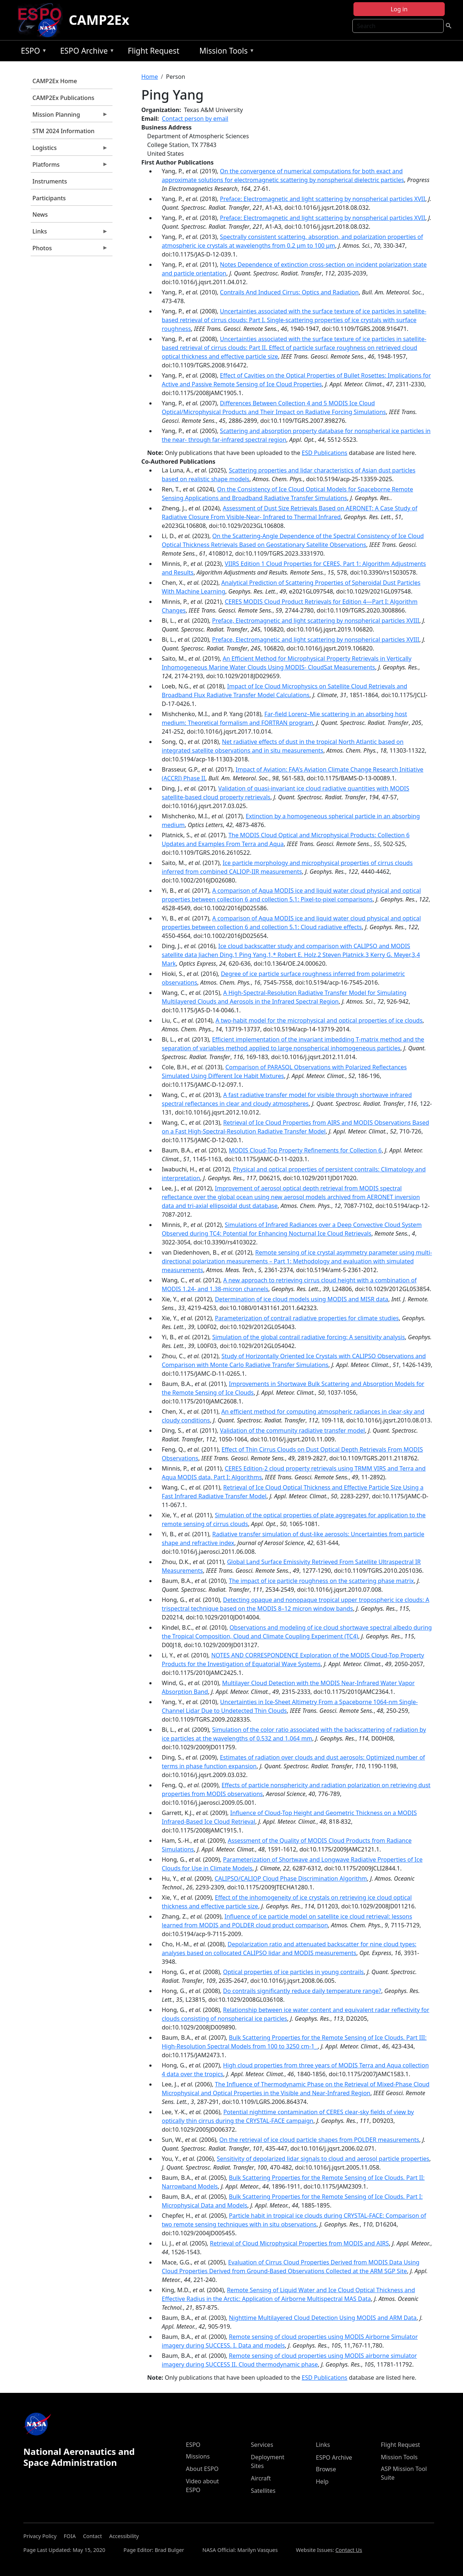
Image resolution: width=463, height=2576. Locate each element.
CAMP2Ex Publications (63, 98)
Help (322, 2481)
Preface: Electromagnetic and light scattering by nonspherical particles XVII (322, 199)
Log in (399, 9)
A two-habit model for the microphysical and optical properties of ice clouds (318, 1020)
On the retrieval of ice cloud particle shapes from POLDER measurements (319, 2140)
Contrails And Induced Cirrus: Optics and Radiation (289, 292)
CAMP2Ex (99, 20)
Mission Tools (225, 52)
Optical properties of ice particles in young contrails (293, 1972)
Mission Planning (69, 116)
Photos (69, 250)
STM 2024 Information (63, 131)
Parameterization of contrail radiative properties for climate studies (307, 1318)
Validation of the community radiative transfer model (292, 1430)
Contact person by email (195, 119)
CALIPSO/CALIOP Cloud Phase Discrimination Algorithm (291, 1878)
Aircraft (261, 2478)
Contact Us (349, 2549)
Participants (49, 198)
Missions (198, 2456)
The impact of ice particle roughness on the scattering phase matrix (321, 1581)
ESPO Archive (86, 52)
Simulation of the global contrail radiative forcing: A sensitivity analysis (308, 1337)
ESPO (32, 52)
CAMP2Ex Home (54, 81)
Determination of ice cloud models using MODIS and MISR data (301, 1299)
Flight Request (153, 51)
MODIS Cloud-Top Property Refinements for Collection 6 (305, 1150)
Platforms (69, 166)
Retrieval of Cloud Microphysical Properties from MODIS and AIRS (299, 2243)
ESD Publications (324, 453)
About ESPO (202, 2469)
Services (262, 2445)
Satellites (263, 2491)
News (40, 215)
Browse (326, 2469)
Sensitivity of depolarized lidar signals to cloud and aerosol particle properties (323, 2159)
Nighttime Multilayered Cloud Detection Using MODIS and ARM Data (323, 2318)
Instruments (49, 181)
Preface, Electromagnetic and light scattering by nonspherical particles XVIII (315, 621)
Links (69, 233)
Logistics (69, 149)
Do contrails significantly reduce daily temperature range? (302, 1991)
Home (149, 77)
